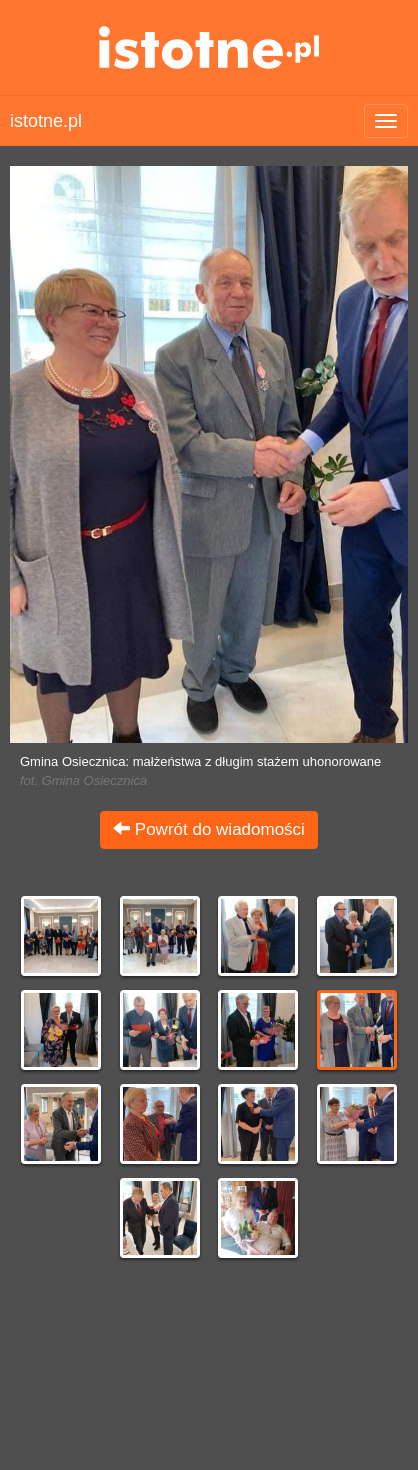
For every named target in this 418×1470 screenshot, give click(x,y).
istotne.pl (209, 47)
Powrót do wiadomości (209, 829)
